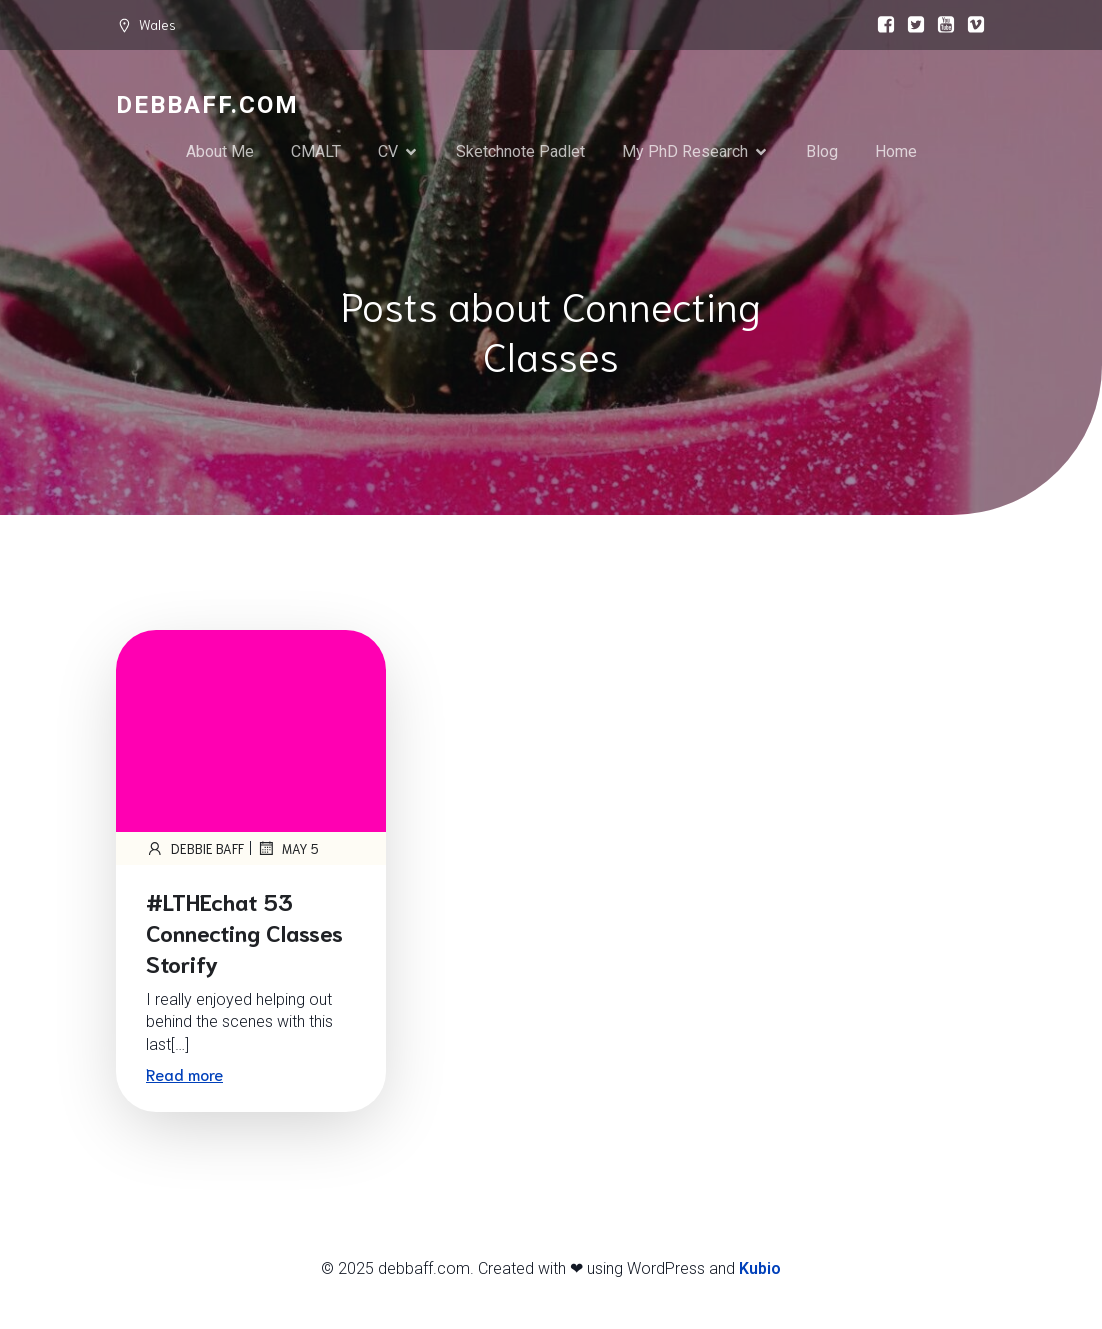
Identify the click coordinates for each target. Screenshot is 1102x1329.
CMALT (316, 151)
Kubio (760, 1268)
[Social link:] (881, 25)
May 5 (288, 848)
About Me (220, 151)
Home (896, 151)
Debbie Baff (195, 848)
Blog (822, 151)
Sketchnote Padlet (520, 151)
